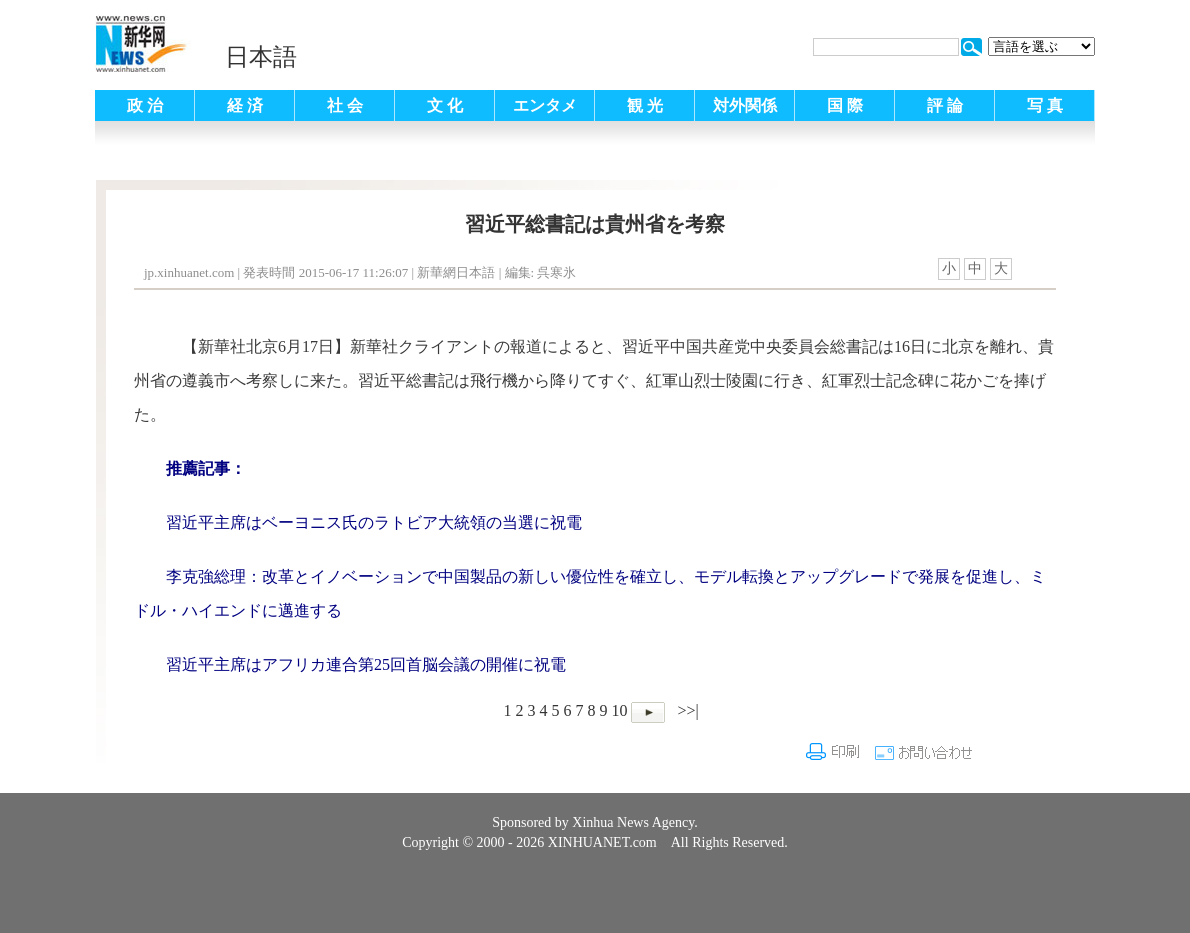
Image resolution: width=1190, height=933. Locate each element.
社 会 (345, 105)
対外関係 (745, 105)
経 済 (245, 105)
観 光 (645, 105)
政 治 (145, 105)
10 (619, 710)
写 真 (1045, 105)
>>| (685, 710)
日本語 (261, 57)
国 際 (845, 105)
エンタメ (545, 105)
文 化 (445, 105)
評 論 (945, 105)
